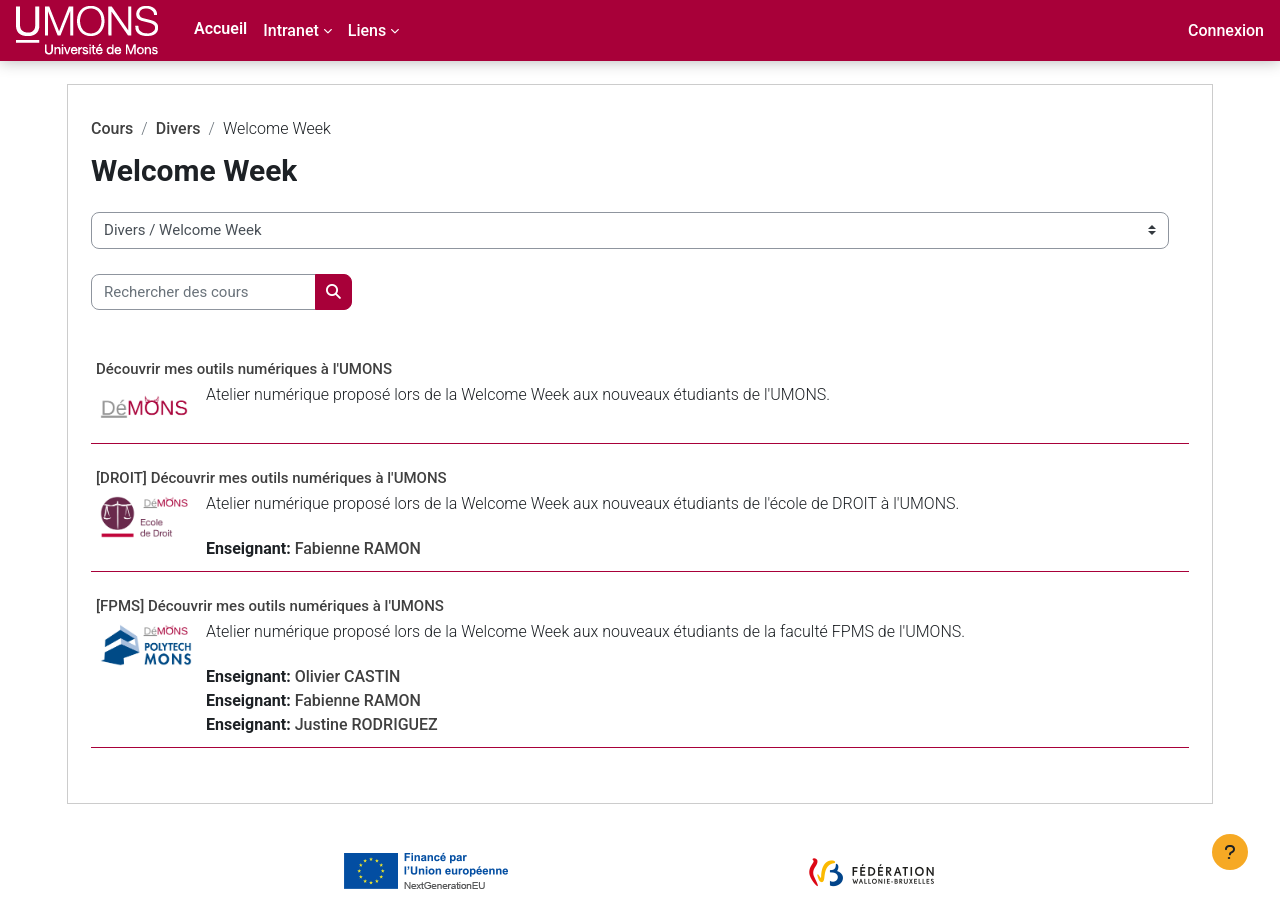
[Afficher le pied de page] (1230, 852)
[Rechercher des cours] (243, 292)
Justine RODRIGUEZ (406, 724)
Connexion (1226, 30)
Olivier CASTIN (388, 676)
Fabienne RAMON (398, 548)
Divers (218, 128)
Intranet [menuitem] (291, 30)
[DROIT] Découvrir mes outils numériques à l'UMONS (311, 478)
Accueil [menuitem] (220, 28)
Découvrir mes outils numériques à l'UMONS (284, 369)
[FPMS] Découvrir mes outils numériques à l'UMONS (310, 606)
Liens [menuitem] (367, 30)
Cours (152, 128)
